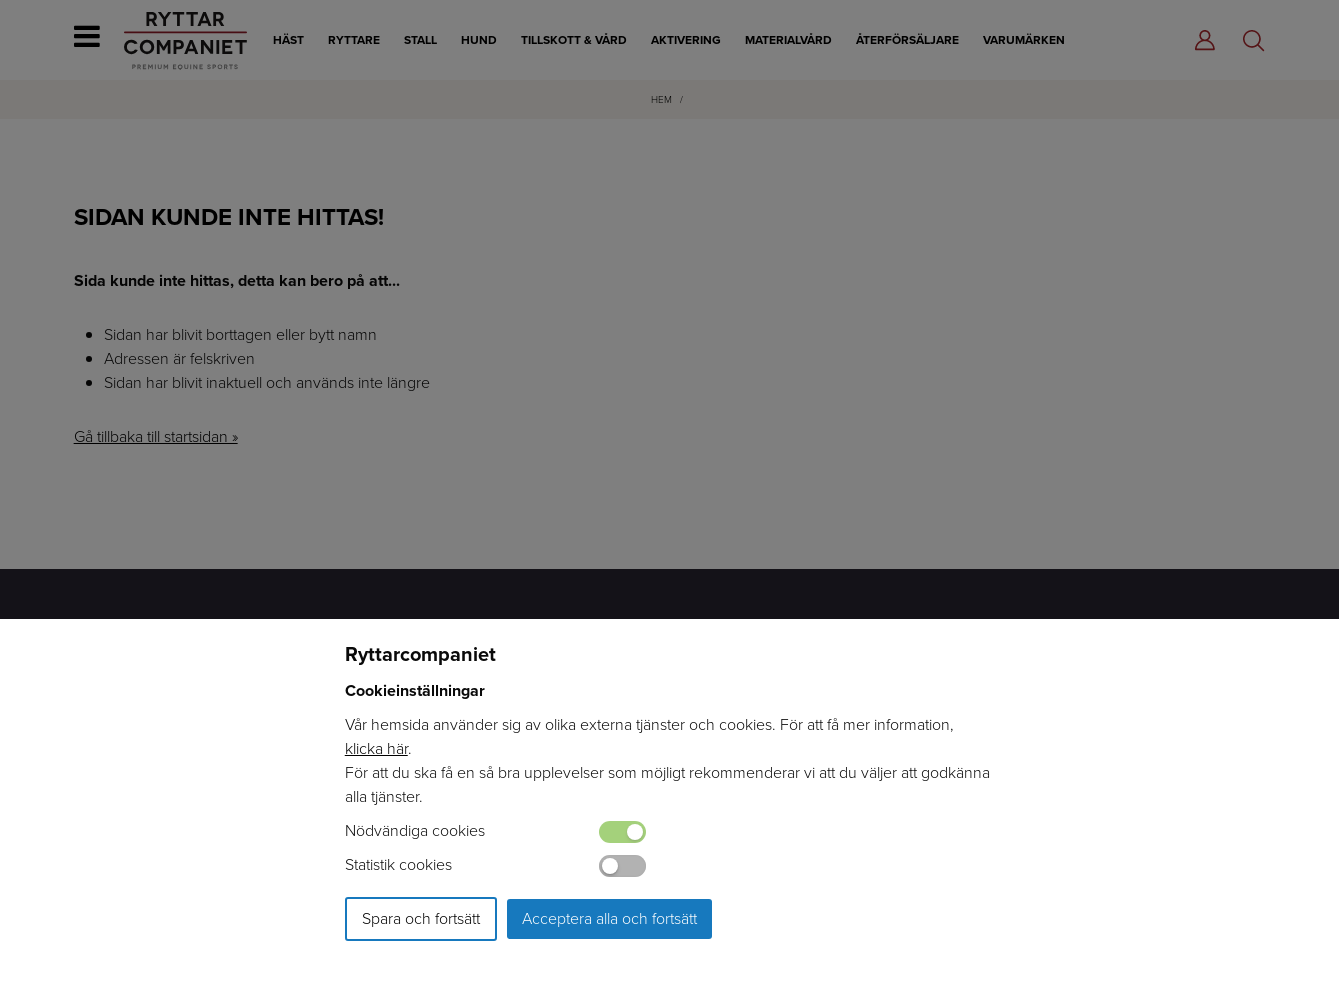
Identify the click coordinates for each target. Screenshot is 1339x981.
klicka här (376, 748)
